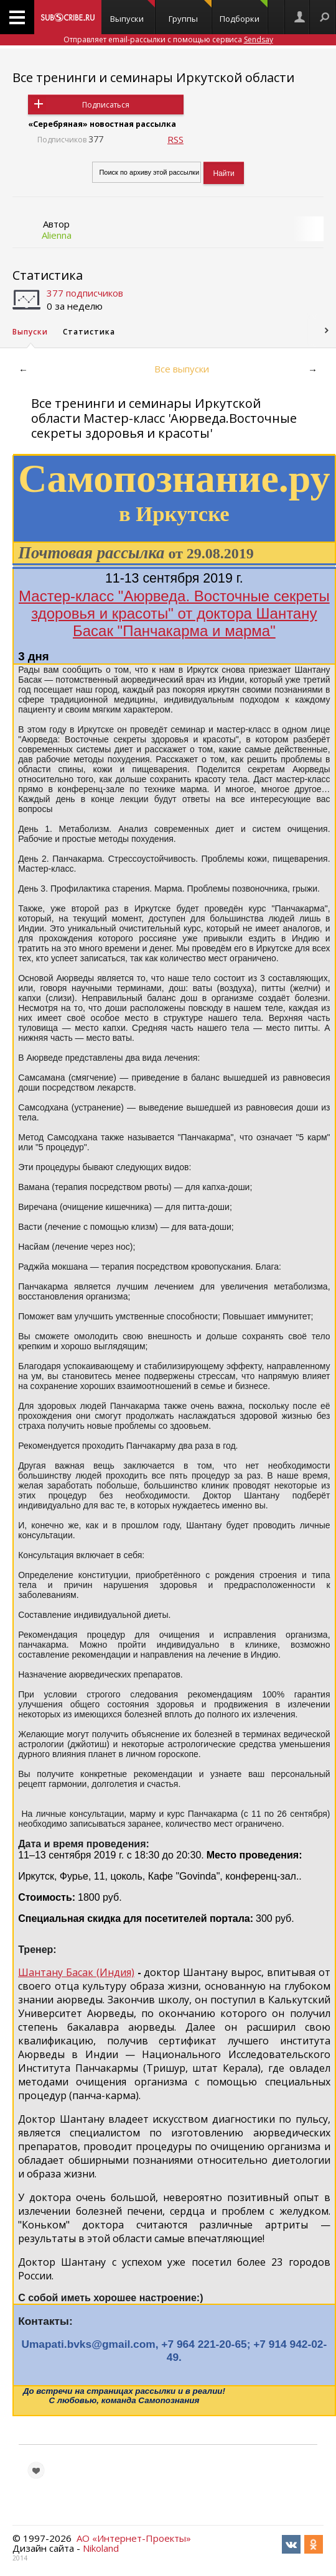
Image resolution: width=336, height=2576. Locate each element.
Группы (190, 12)
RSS (175, 139)
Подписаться (105, 104)
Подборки (244, 12)
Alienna (57, 235)
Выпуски (132, 12)
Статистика (47, 275)
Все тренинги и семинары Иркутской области (153, 77)
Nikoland (101, 2548)
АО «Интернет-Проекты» (134, 2538)
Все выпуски (181, 368)
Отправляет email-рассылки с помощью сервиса (168, 39)
